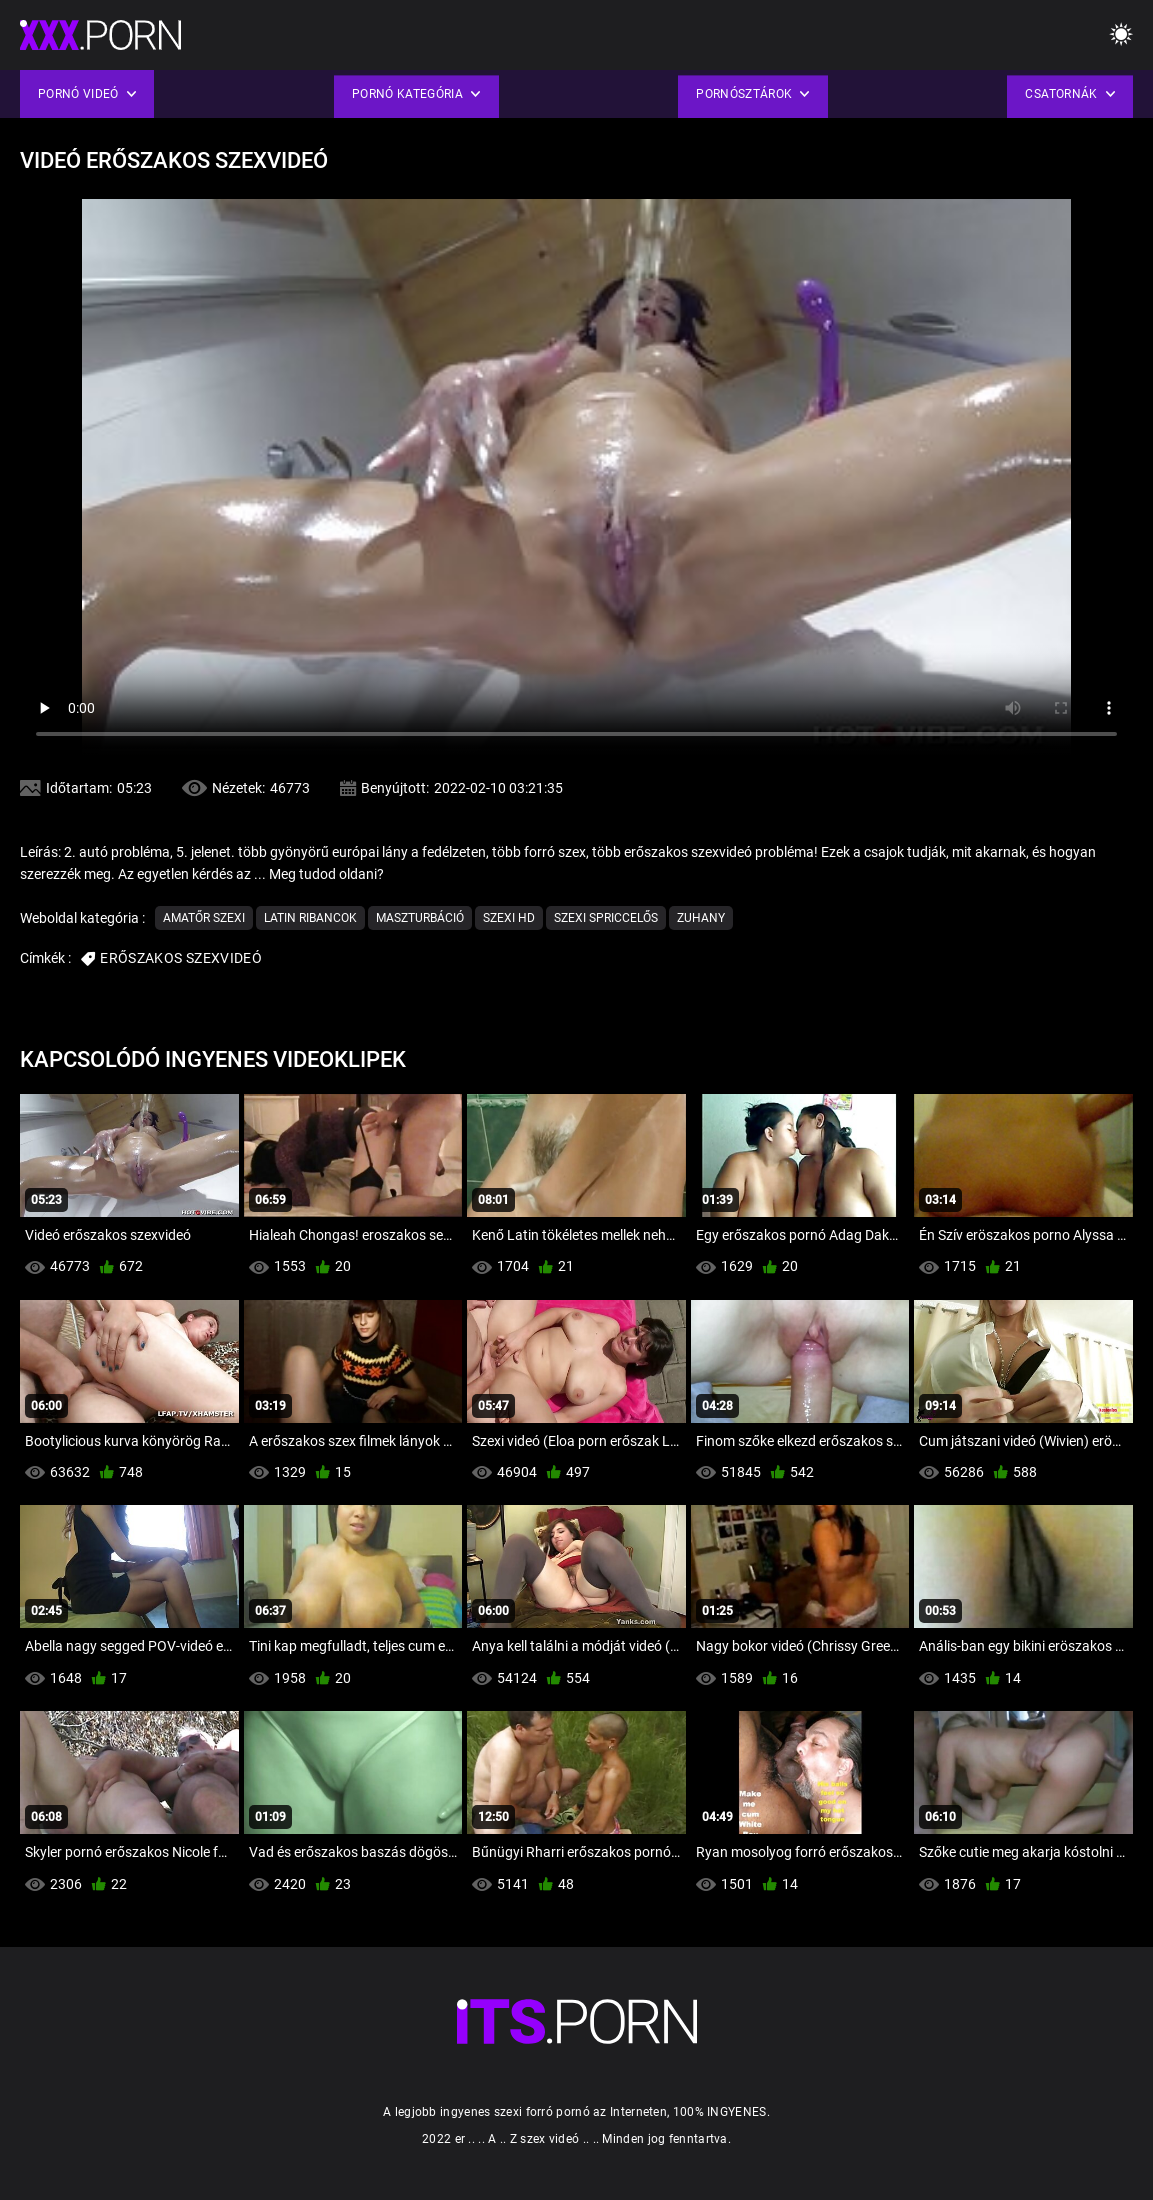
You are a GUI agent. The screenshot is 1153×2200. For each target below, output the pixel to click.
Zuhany (701, 918)
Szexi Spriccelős (606, 918)
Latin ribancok (310, 918)
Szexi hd (509, 918)
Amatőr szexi (204, 918)
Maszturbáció (420, 918)
